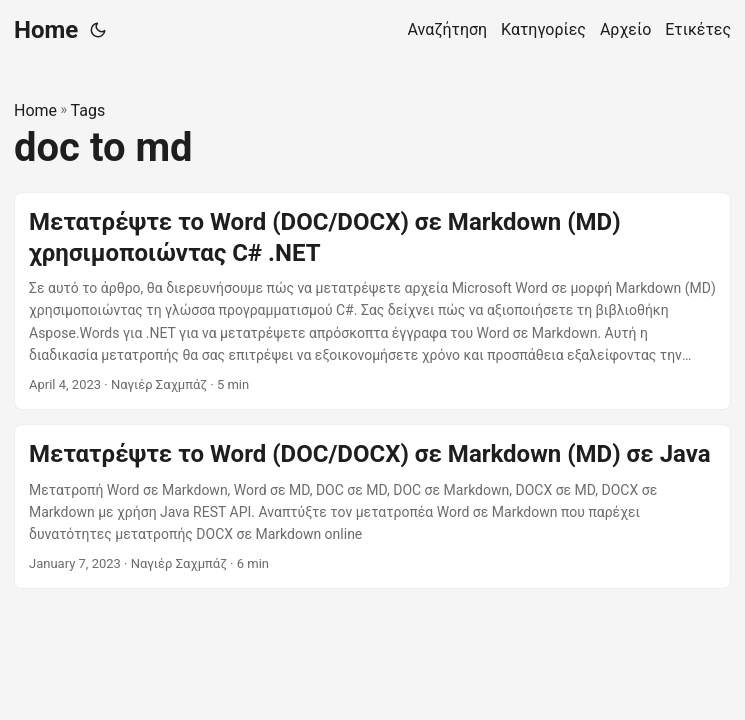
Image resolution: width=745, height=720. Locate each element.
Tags (88, 110)
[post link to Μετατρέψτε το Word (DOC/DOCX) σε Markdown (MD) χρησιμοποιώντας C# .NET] (372, 301)
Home (46, 30)
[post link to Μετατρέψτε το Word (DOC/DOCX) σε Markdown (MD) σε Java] (372, 506)
